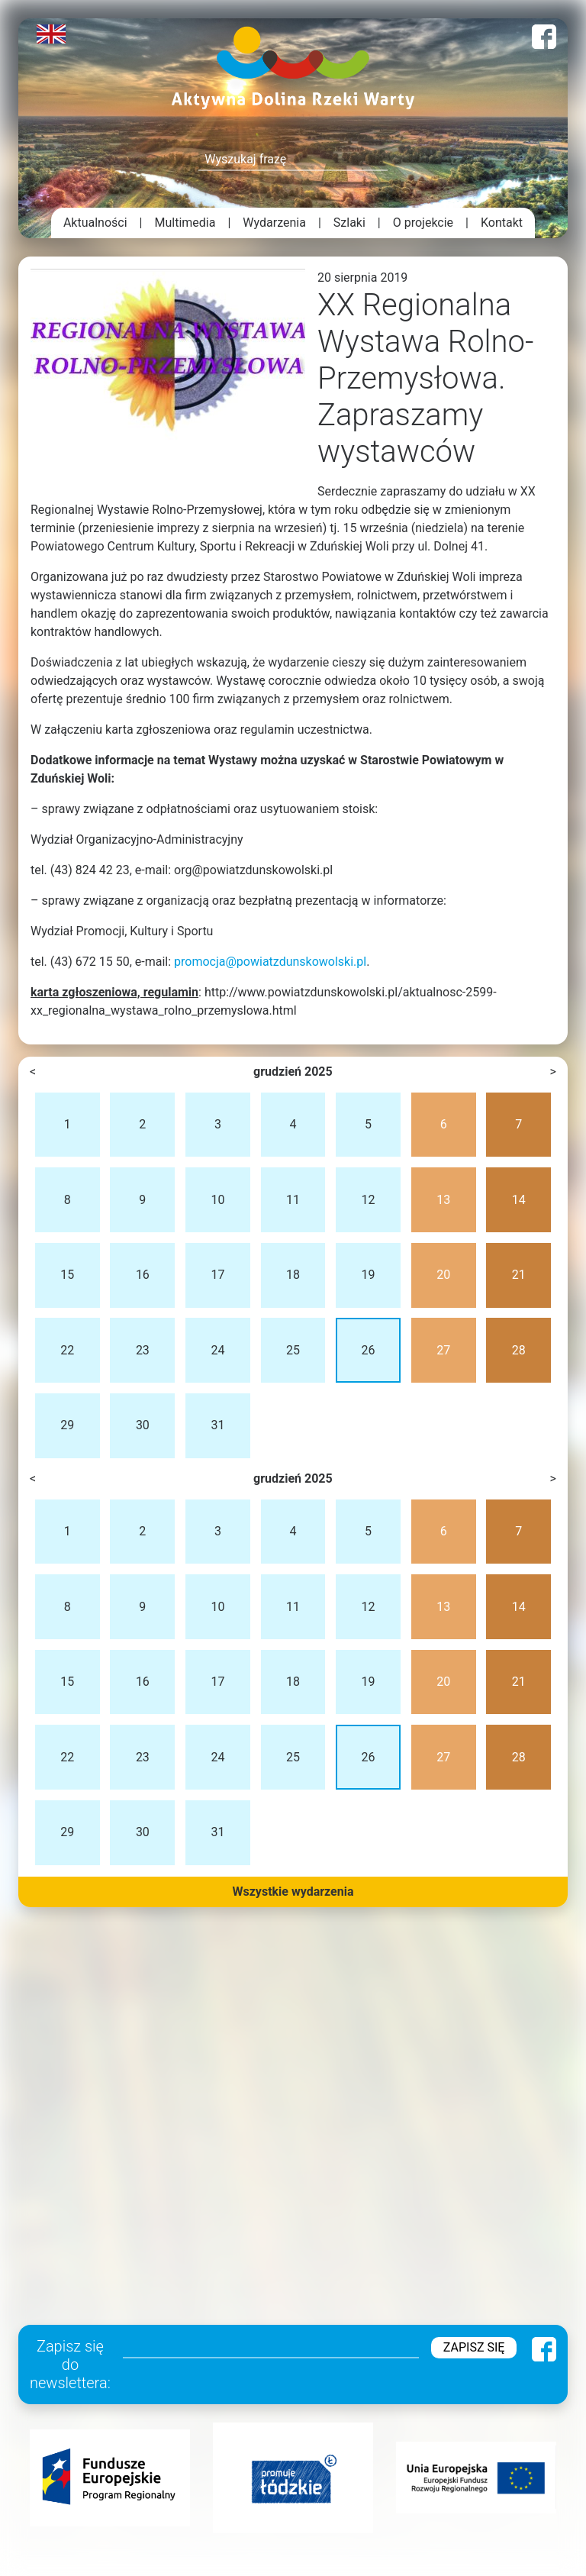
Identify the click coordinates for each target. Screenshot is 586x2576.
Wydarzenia (274, 222)
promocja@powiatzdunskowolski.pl (270, 961)
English (51, 34)
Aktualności (95, 222)
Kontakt (502, 222)
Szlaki (349, 222)
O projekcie (423, 222)
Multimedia (185, 222)
